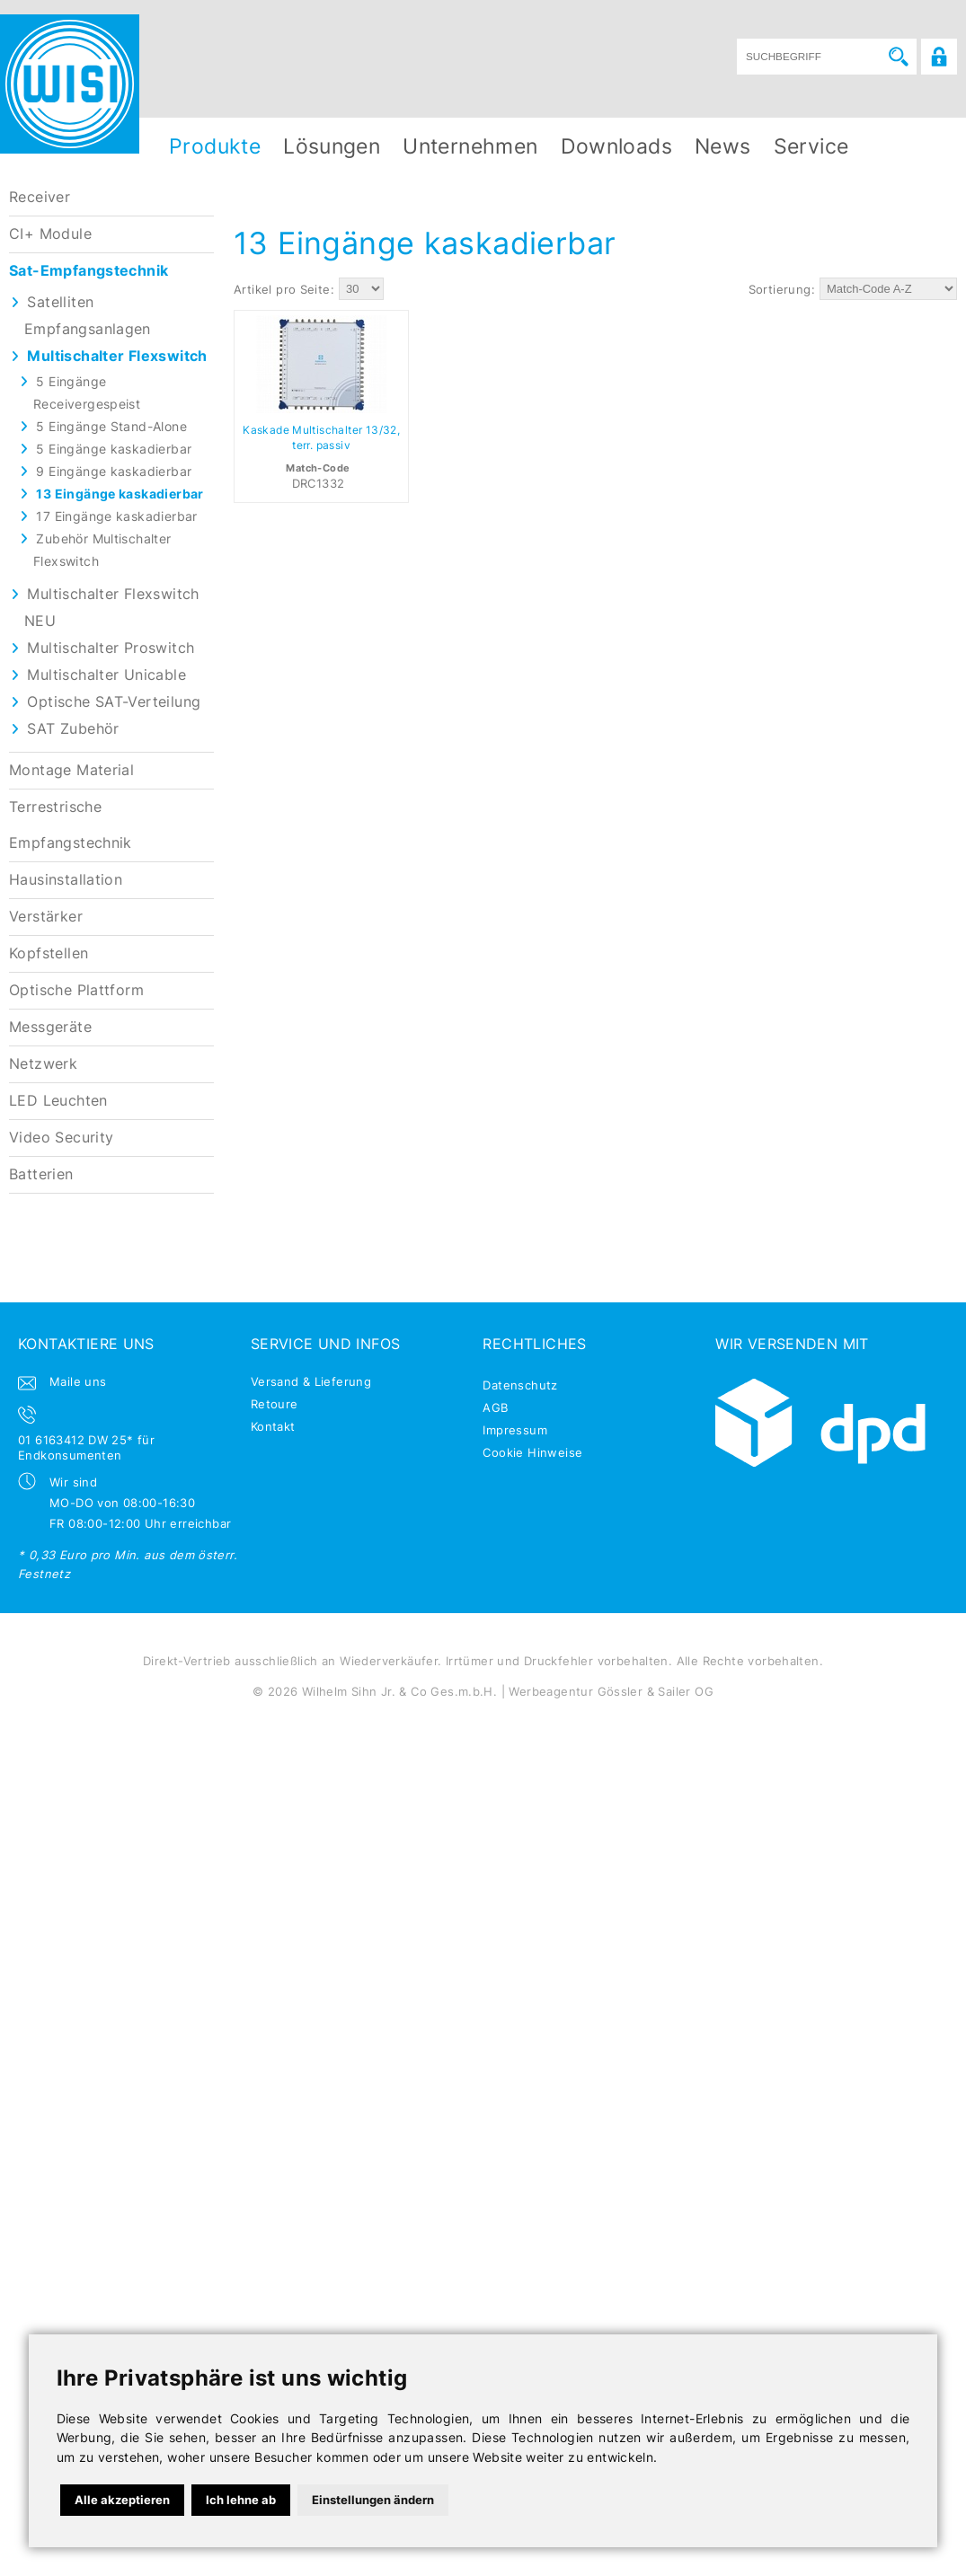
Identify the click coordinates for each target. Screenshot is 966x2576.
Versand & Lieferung (311, 1381)
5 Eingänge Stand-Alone (111, 426)
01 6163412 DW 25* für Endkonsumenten (86, 1447)
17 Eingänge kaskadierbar (116, 516)
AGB (495, 1407)
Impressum (515, 1430)
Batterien (41, 1174)
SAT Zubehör (73, 728)
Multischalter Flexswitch (117, 356)
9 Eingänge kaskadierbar (113, 471)
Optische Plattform (76, 990)
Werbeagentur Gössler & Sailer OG (611, 1691)
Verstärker (46, 916)
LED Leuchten (58, 1100)
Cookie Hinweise (532, 1452)
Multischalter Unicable (106, 675)
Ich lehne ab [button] (241, 2499)
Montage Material (71, 770)
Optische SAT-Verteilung (113, 701)
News (723, 146)
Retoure (274, 1404)
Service (811, 146)
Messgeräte (50, 1027)
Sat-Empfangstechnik (88, 270)
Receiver (39, 197)
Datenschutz (520, 1385)
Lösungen (331, 146)
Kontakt (273, 1426)
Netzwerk (43, 1063)
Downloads (617, 146)
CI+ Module (50, 234)
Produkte (215, 146)
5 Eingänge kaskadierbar (113, 448)
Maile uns (78, 1381)
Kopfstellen (48, 953)
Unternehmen (470, 146)
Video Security (61, 1137)
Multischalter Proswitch (110, 648)
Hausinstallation (65, 879)
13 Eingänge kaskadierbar (119, 493)
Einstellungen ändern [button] (373, 2499)
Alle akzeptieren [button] (122, 2499)
